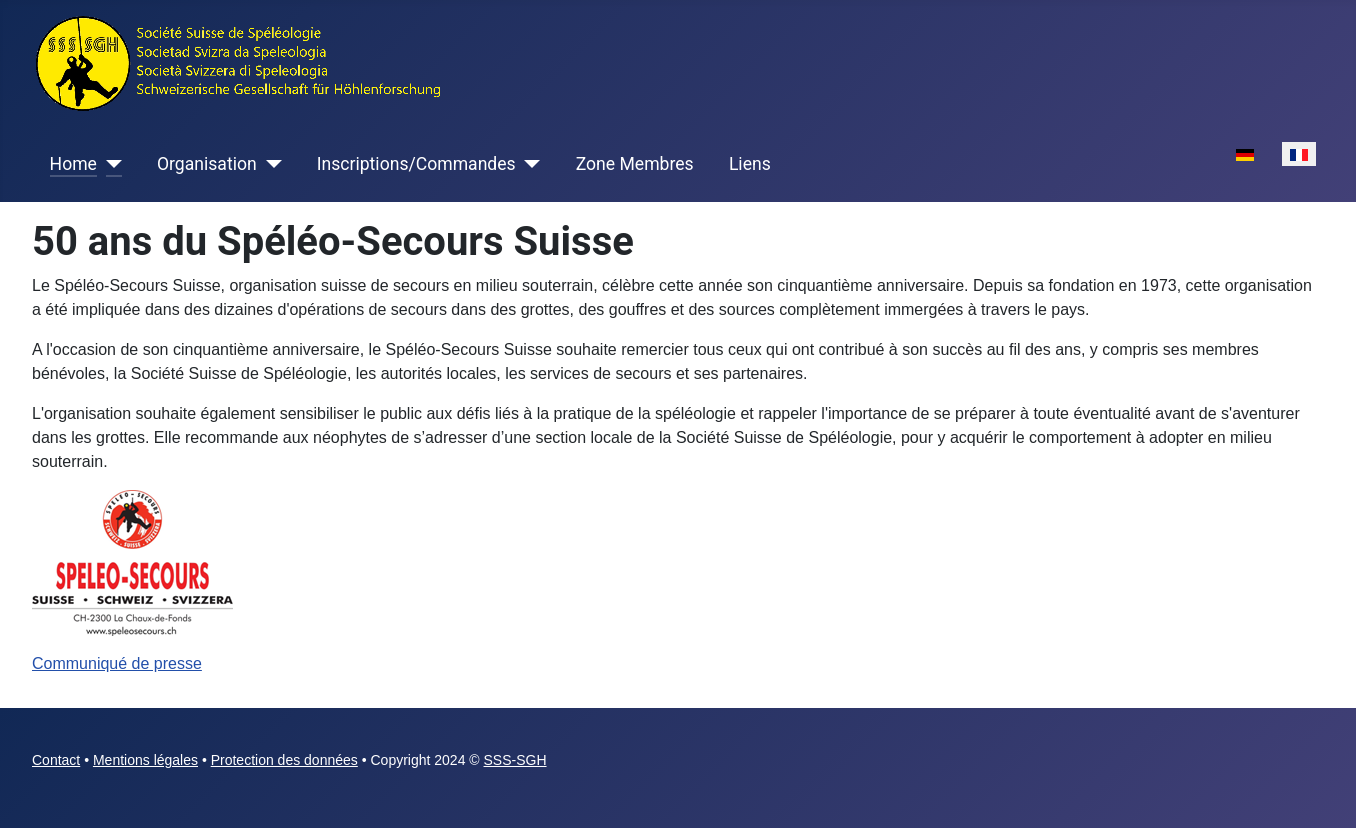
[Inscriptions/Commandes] (528, 164)
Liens (750, 164)
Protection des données (284, 760)
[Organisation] (269, 164)
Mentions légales (145, 760)
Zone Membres (635, 164)
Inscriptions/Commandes (416, 164)
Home (73, 164)
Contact (56, 760)
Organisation (207, 164)
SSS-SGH (515, 760)
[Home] (109, 164)
